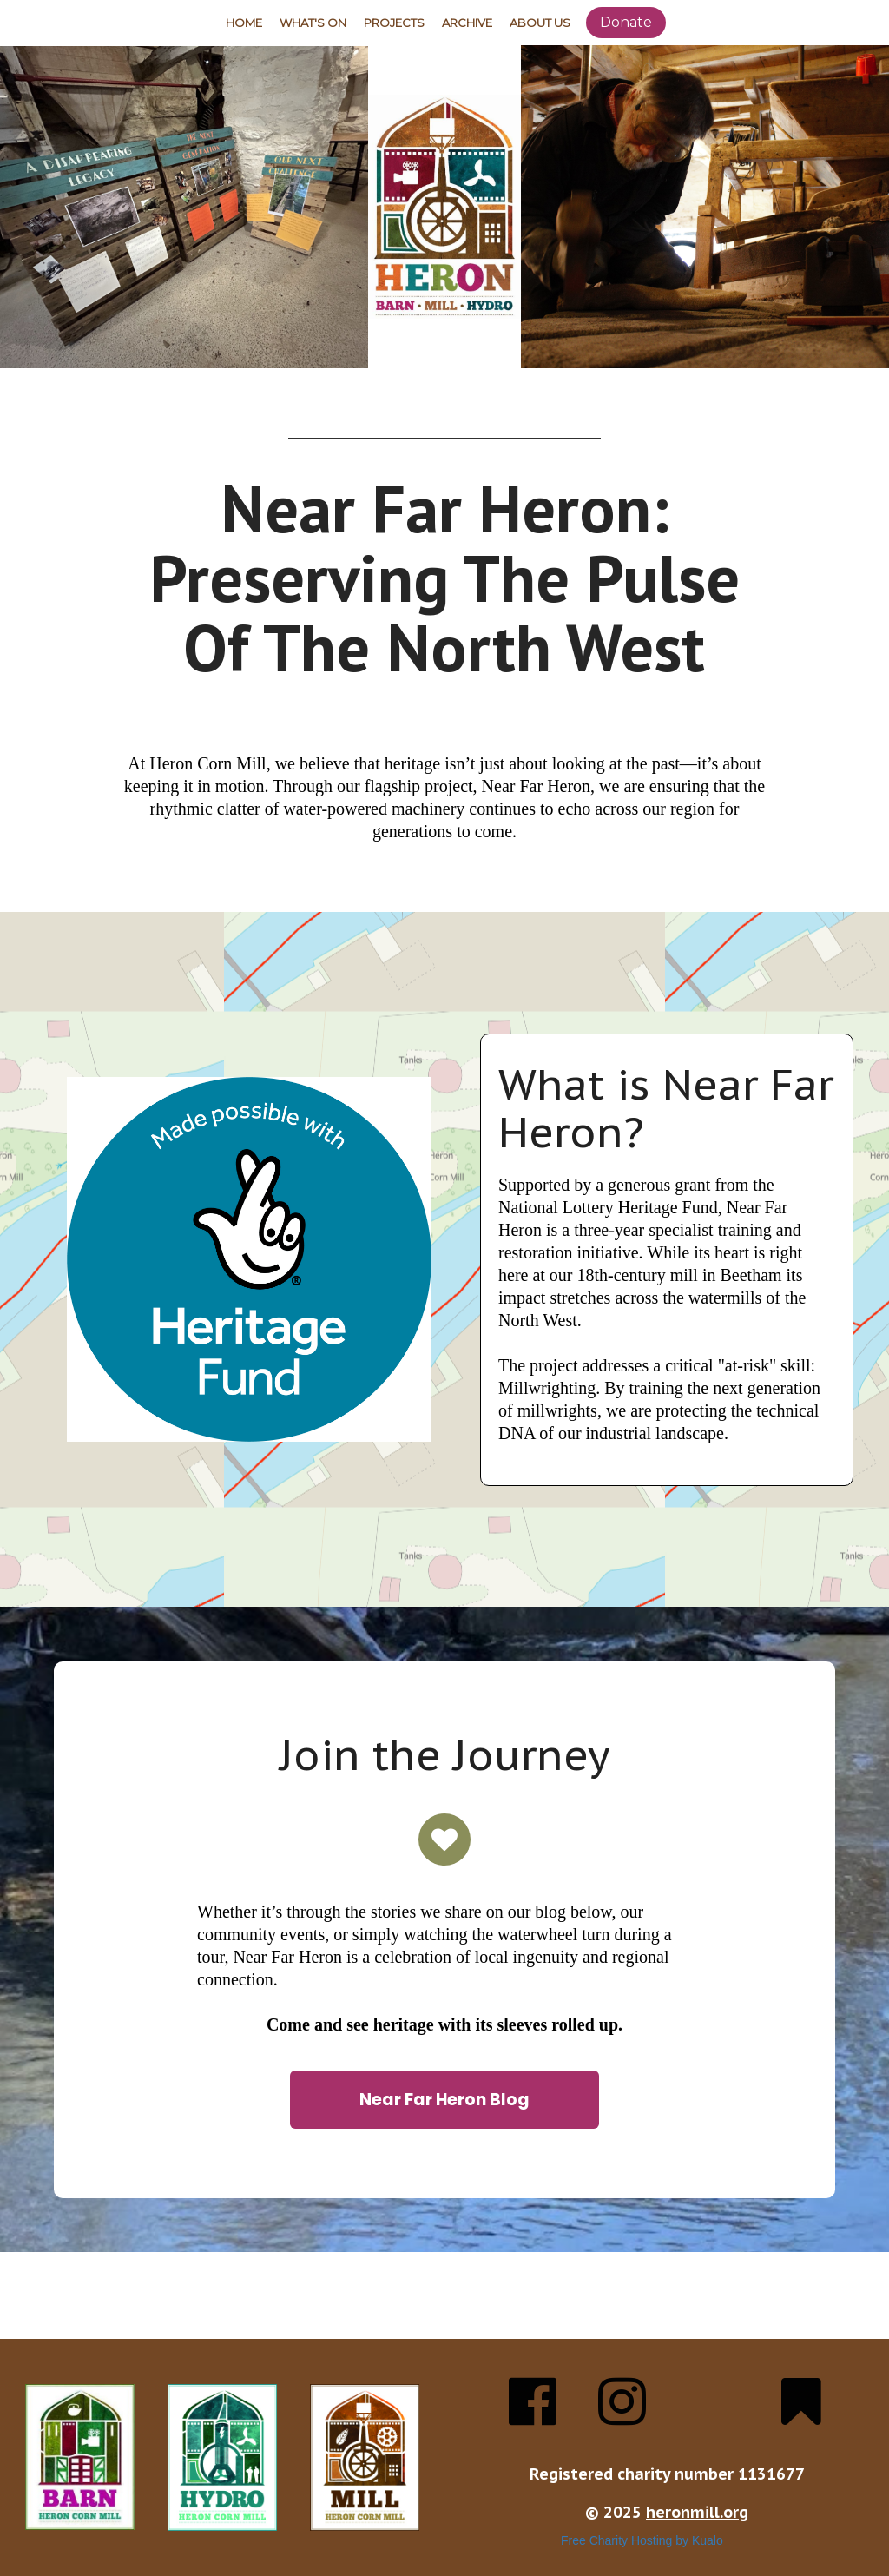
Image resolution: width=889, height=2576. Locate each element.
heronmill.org (697, 2512)
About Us (540, 23)
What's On (313, 23)
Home (244, 23)
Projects (394, 23)
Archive (467, 23)
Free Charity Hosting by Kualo (642, 2540)
